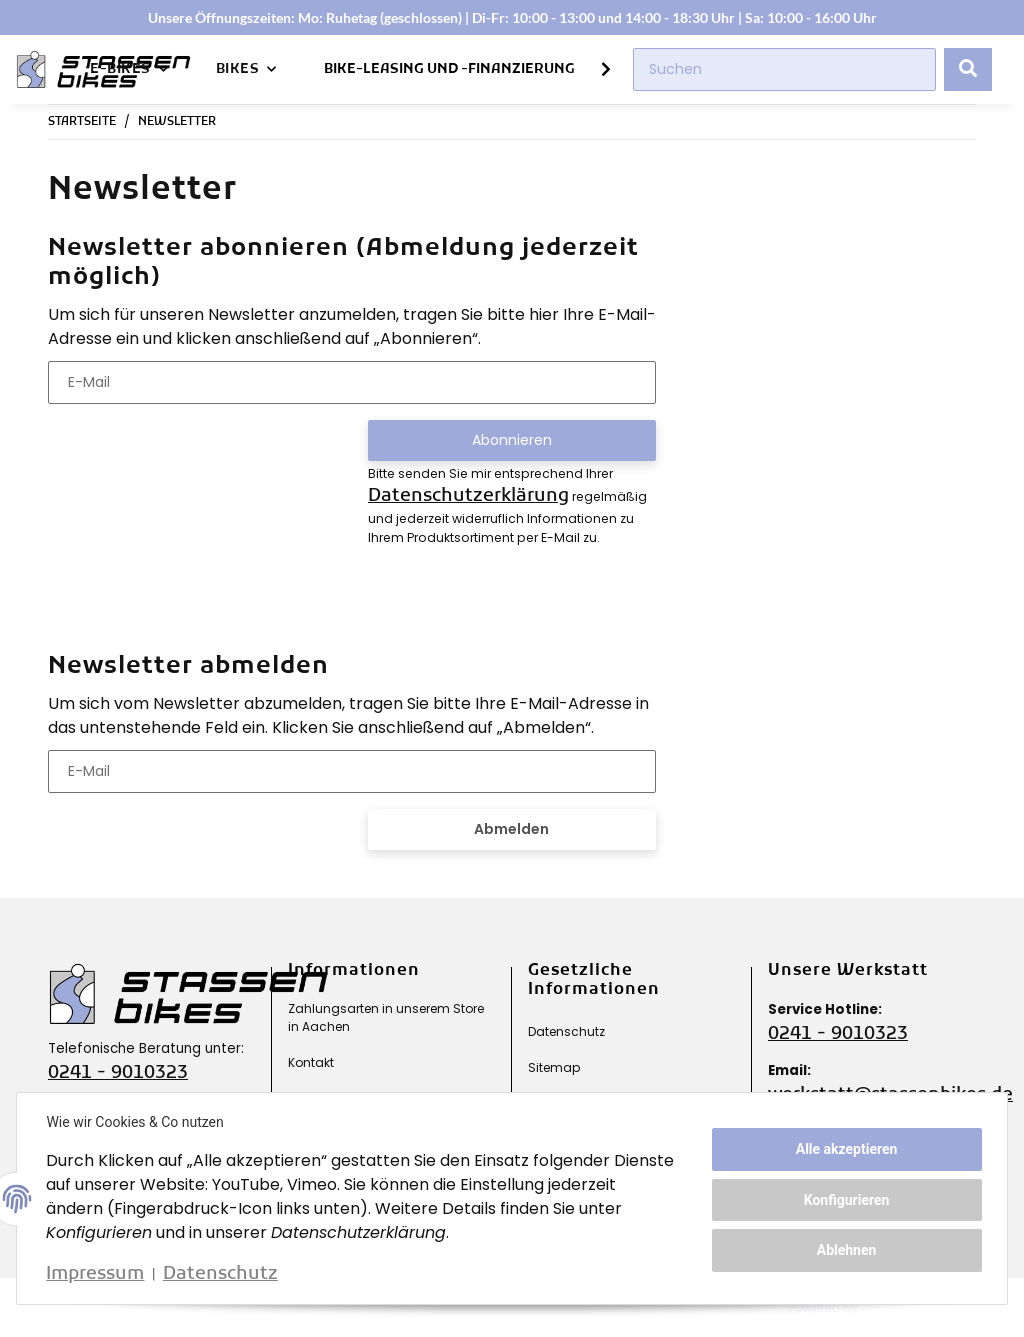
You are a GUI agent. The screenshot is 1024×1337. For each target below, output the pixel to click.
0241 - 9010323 (118, 1073)
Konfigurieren (844, 1200)
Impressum (98, 1274)
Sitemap (554, 1067)
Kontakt (311, 1062)
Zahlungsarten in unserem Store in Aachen (386, 1017)
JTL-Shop (902, 1307)
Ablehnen (844, 1249)
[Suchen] (784, 69)
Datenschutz (566, 1031)
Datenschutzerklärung (468, 496)
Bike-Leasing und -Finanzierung (449, 69)
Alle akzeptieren (844, 1150)
